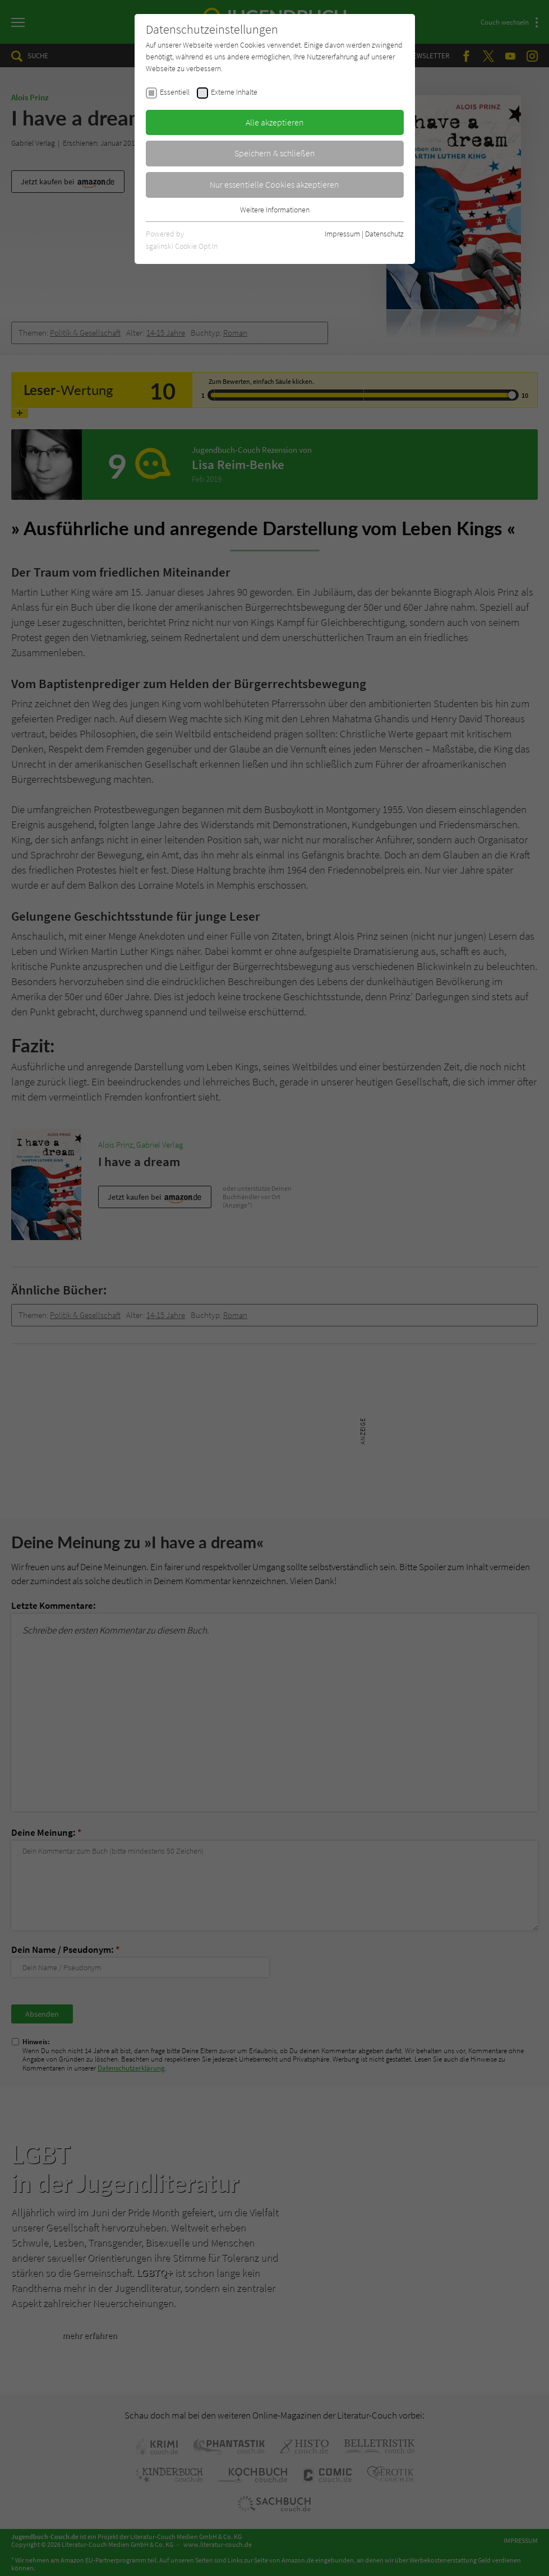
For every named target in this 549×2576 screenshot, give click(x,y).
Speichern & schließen (274, 153)
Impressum (342, 234)
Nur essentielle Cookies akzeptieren (274, 184)
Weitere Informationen (275, 210)
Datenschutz (384, 234)
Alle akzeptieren (275, 122)
